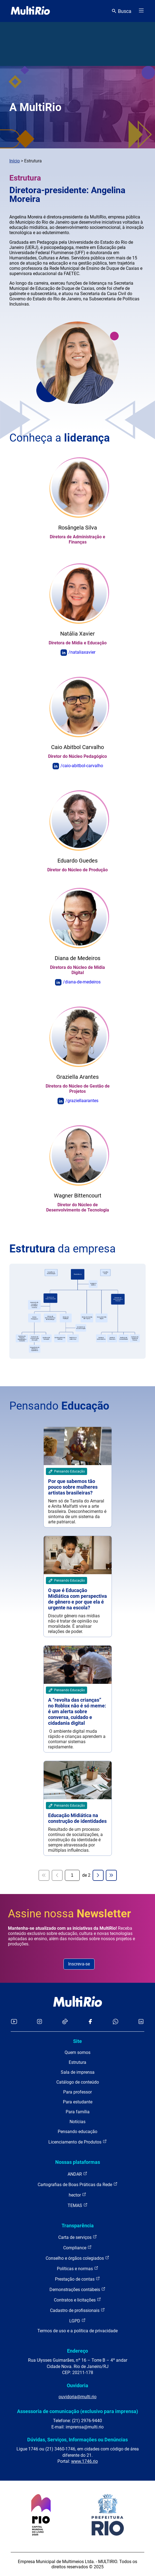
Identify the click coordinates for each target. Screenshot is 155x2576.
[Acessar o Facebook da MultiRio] (90, 2022)
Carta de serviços (77, 2237)
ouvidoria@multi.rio (77, 2396)
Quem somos (77, 2052)
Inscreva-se (79, 1964)
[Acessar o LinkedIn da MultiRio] (141, 2022)
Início (14, 160)
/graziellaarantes (81, 1100)
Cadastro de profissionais (77, 2310)
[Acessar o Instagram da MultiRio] (39, 2022)
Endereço (77, 2351)
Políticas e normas (77, 2268)
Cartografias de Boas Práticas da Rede (78, 2184)
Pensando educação (77, 2131)
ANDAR (77, 2174)
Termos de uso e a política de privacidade (77, 2330)
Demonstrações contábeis (77, 2289)
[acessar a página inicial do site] (30, 11)
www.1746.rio (84, 2461)
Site (77, 2041)
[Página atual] (72, 1875)
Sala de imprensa (78, 2072)
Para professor (77, 2092)
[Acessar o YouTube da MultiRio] (14, 2022)
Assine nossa (69, 1913)
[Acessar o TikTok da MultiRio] (65, 2022)
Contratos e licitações (77, 2300)
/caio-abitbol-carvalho (81, 765)
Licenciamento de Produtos (77, 2142)
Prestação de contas (77, 2279)
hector (77, 2195)
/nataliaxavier (81, 652)
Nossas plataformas (77, 2162)
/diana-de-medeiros (82, 982)
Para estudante (77, 2101)
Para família (78, 2111)
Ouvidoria (77, 2385)
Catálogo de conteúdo (77, 2082)
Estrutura (77, 2062)
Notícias (77, 2121)
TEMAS (78, 2205)
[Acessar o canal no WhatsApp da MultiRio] (115, 2022)
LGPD (77, 2320)
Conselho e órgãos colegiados (77, 2258)
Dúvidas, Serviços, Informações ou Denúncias (77, 2439)
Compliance (77, 2247)
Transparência (78, 2225)
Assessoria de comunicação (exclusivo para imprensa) (77, 2411)
